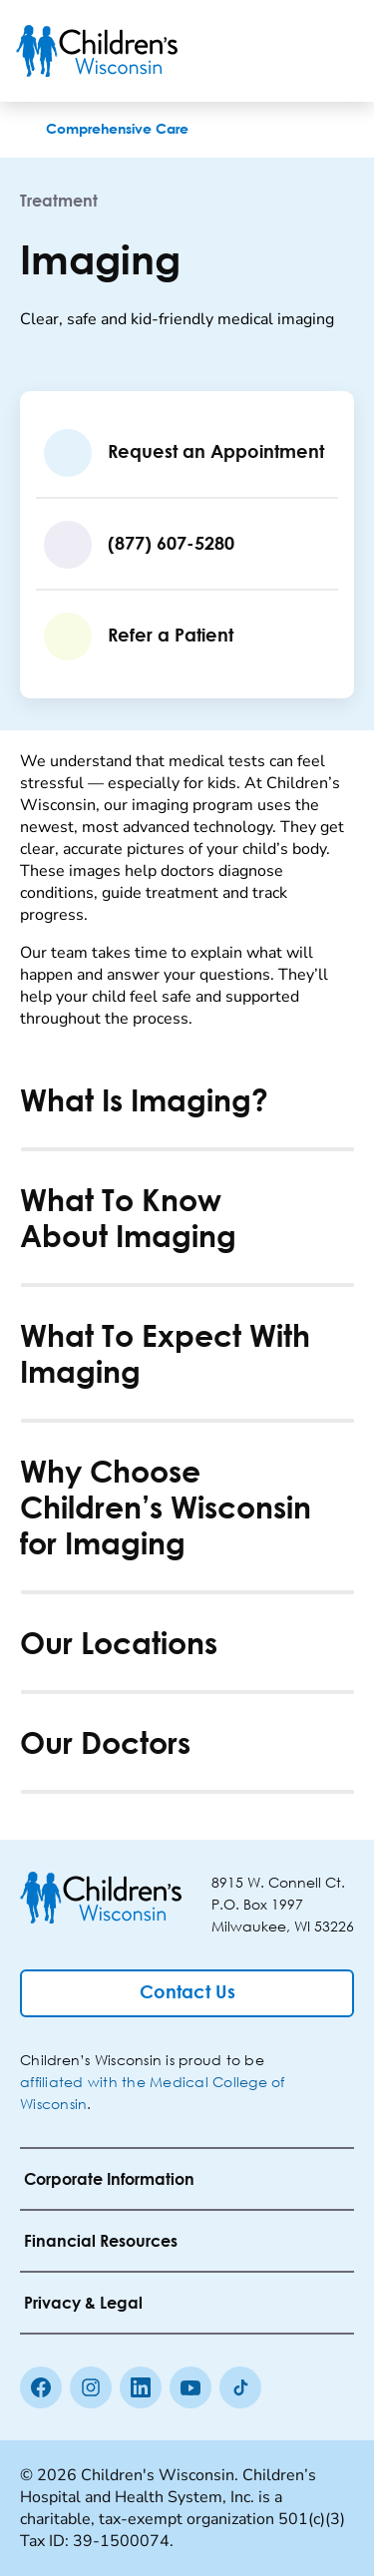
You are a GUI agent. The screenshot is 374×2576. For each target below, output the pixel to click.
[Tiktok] (240, 2387)
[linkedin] (141, 2387)
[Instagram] (91, 2387)
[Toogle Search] (282, 51)
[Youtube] (190, 2387)
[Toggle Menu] (334, 51)
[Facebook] (41, 2387)
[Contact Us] (187, 1993)
